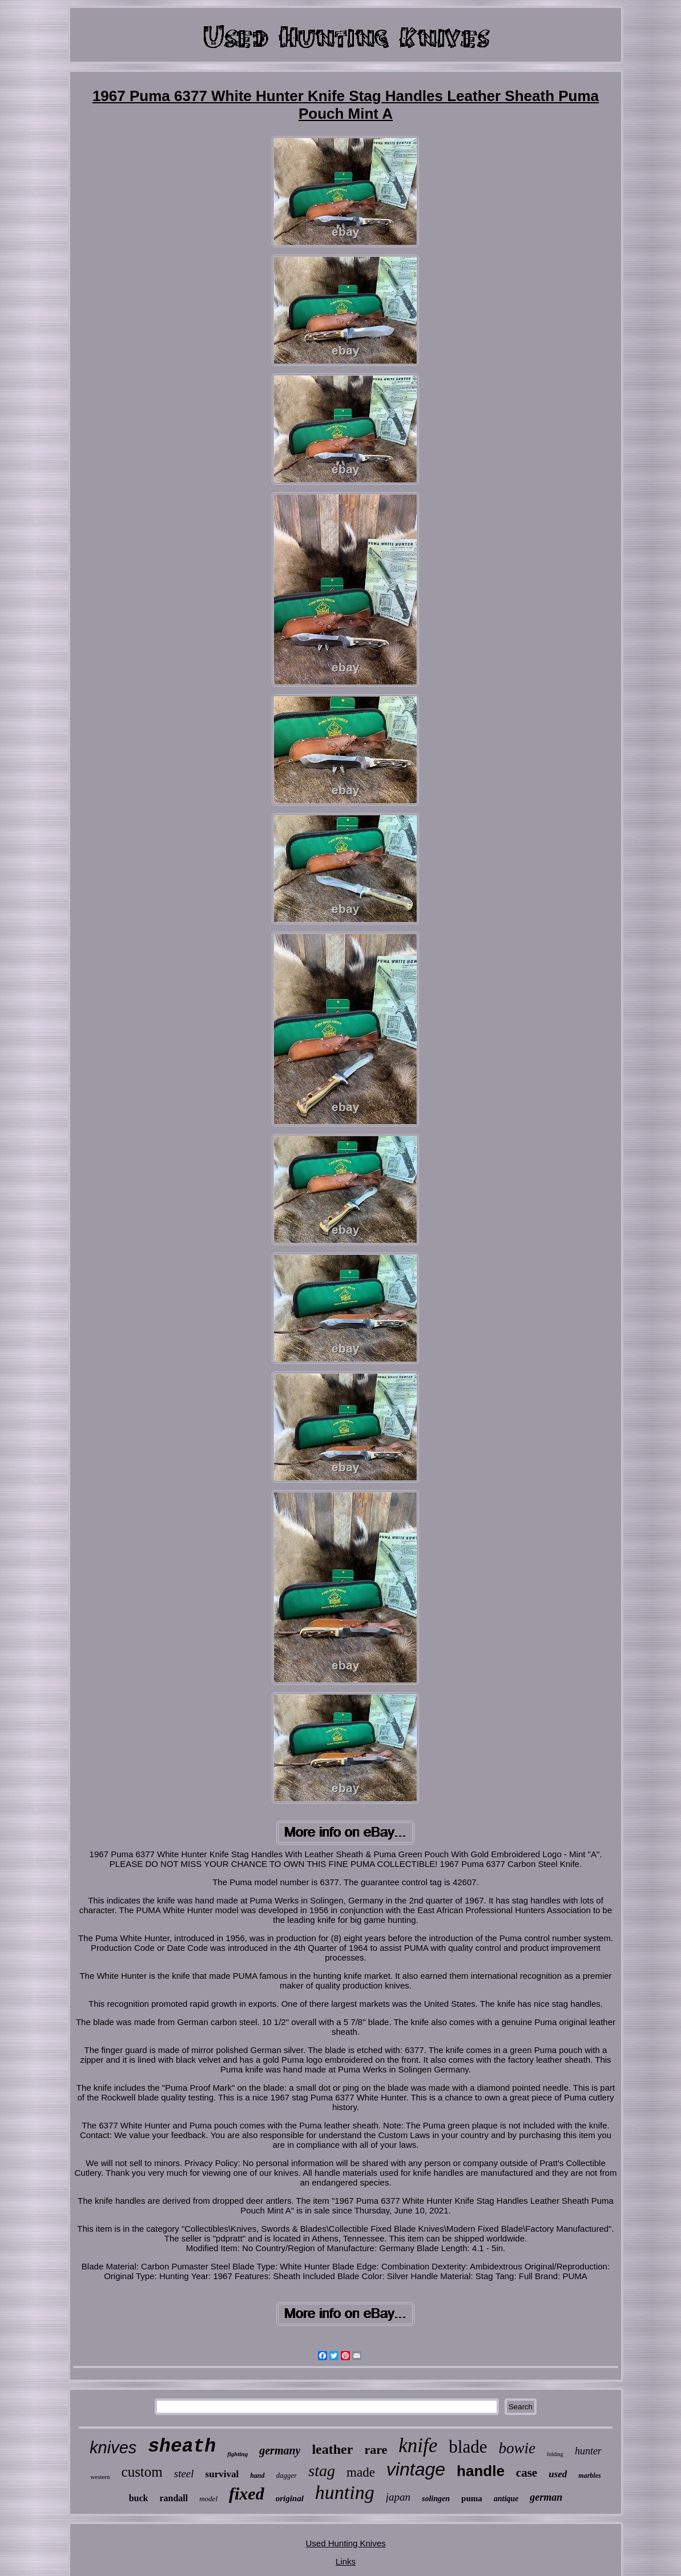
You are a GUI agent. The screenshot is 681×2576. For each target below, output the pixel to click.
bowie (516, 2448)
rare (375, 2449)
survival (222, 2474)
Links (346, 2561)
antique (506, 2498)
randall (173, 2498)
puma (471, 2498)
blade (468, 2447)
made (360, 2472)
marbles (589, 2476)
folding (555, 2454)
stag (321, 2471)
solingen (436, 2498)
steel (184, 2474)
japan (398, 2497)
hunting (344, 2492)
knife (417, 2445)
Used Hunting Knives (345, 2543)
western (100, 2476)
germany (279, 2450)
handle (481, 2471)
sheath (182, 2446)
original (290, 2498)
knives (113, 2447)
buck (138, 2498)
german (546, 2497)
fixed (246, 2493)
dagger (286, 2475)
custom (142, 2472)
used (558, 2474)
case (526, 2473)
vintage (415, 2469)
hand (257, 2476)
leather (332, 2449)
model (208, 2498)
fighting (237, 2453)
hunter (588, 2451)
